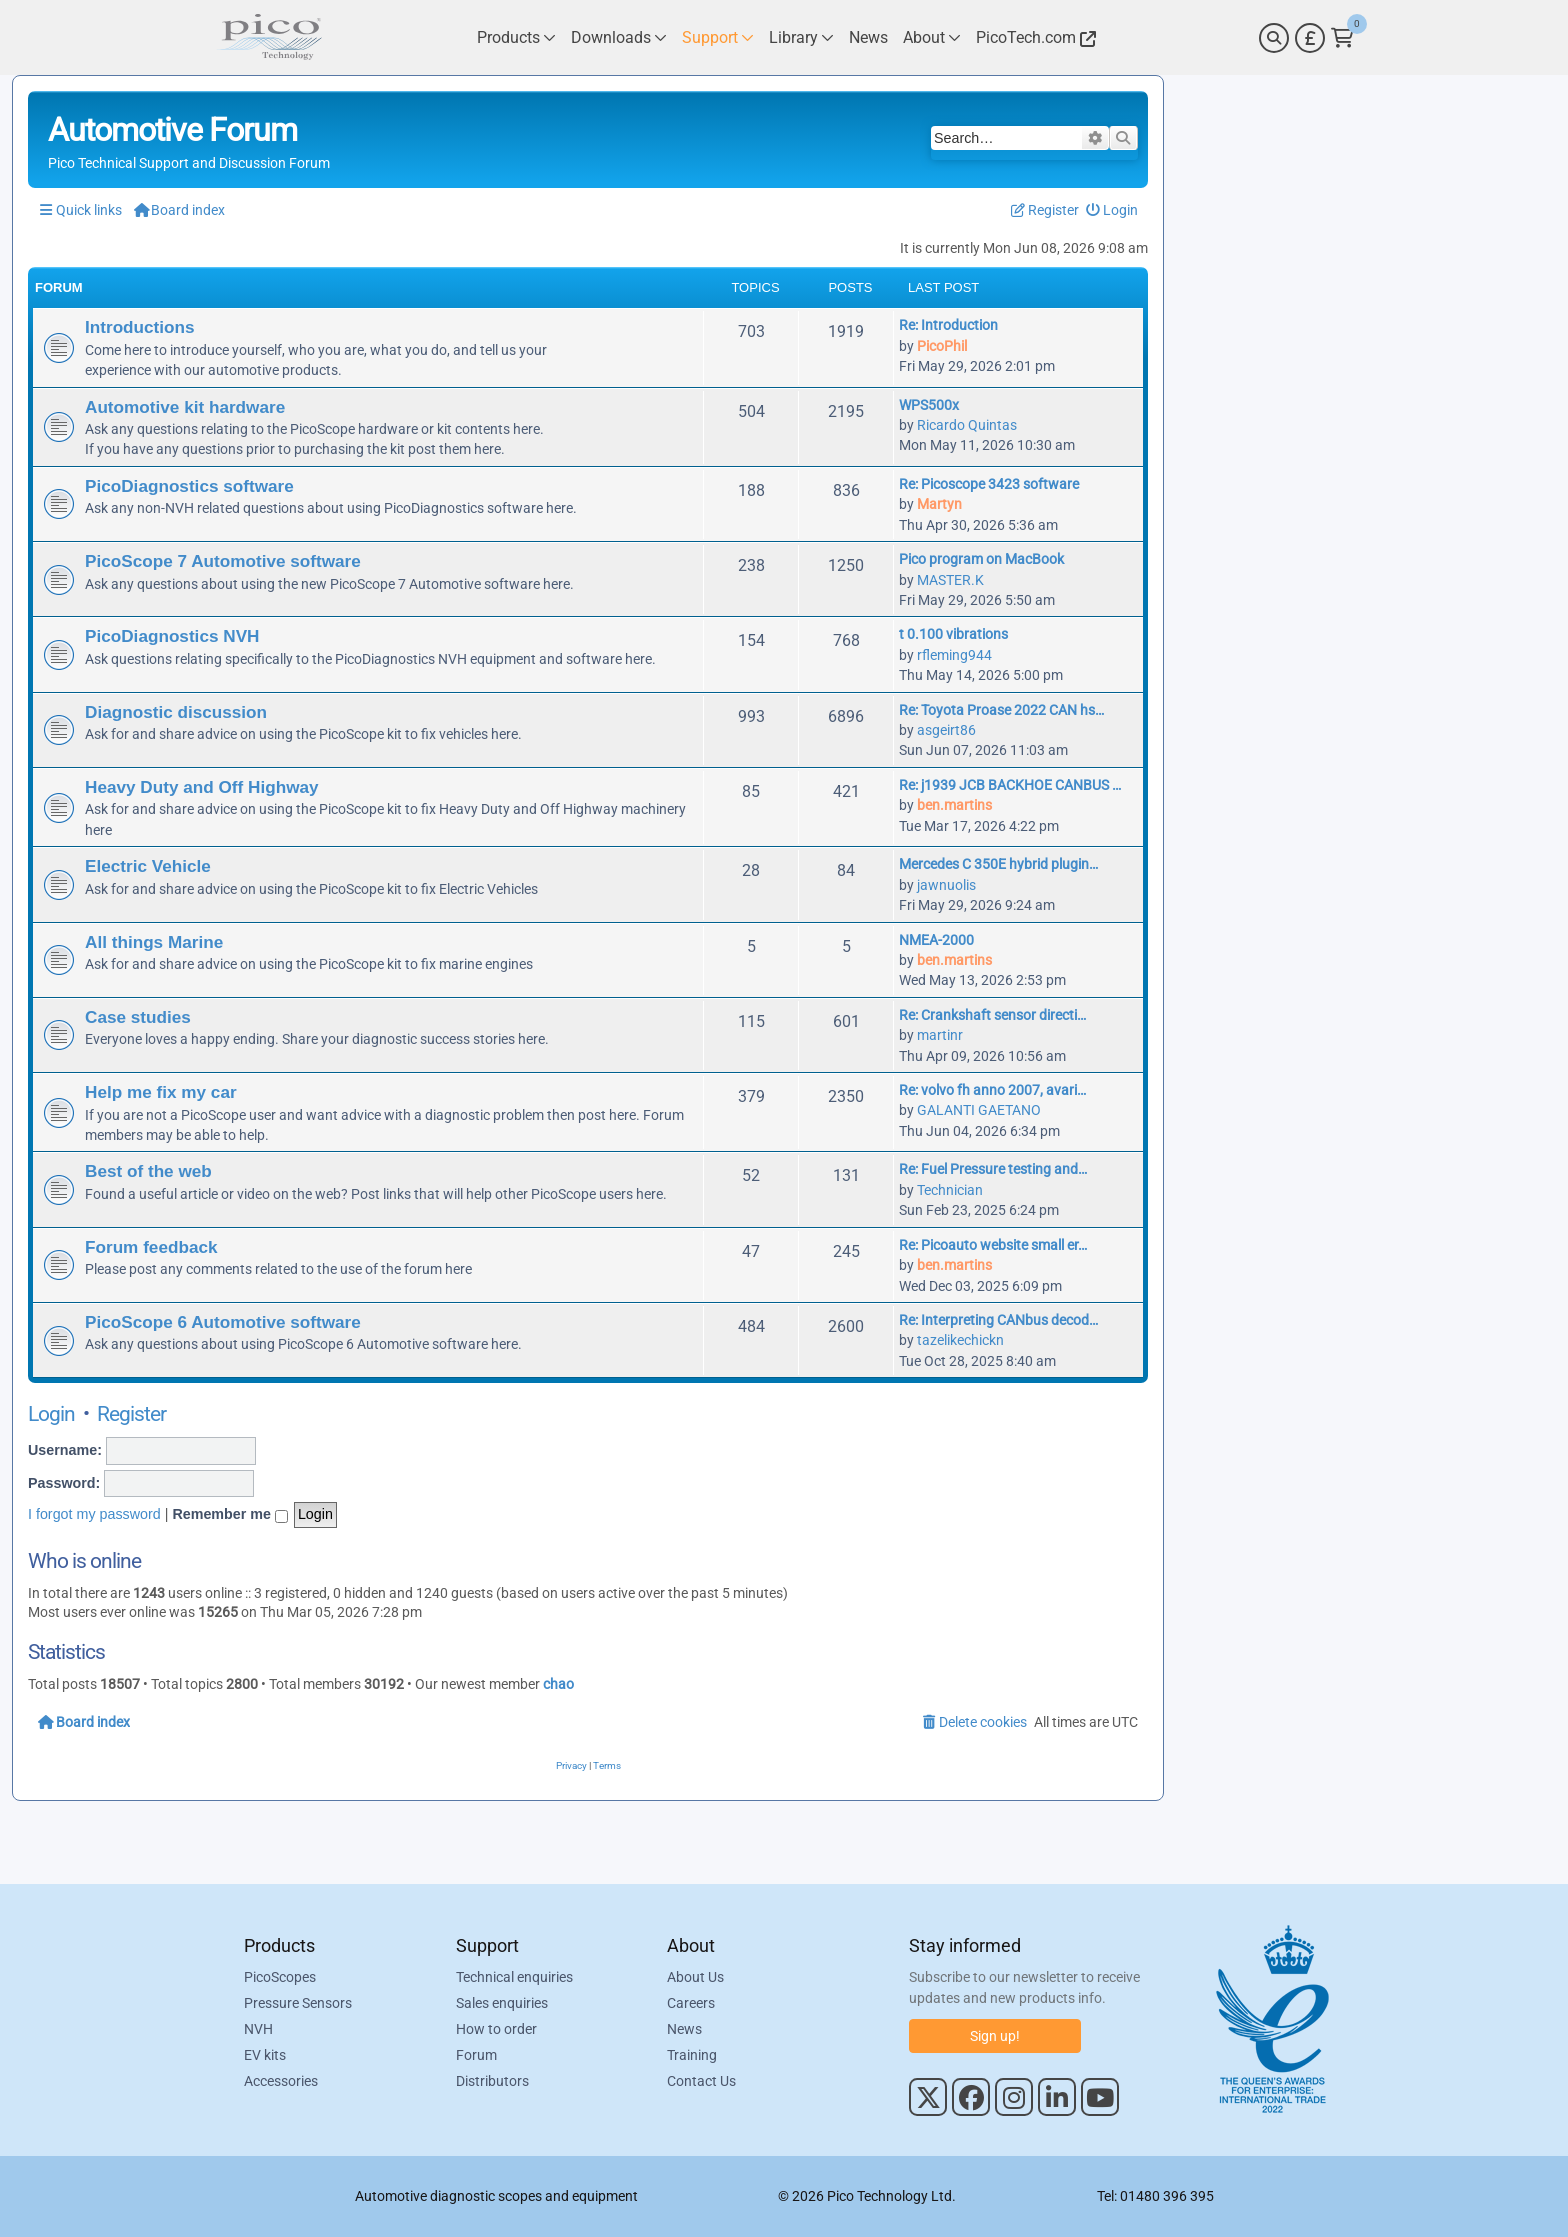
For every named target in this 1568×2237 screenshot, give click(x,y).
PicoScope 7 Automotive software (223, 561)
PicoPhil (942, 346)
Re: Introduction (948, 325)
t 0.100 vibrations (953, 634)
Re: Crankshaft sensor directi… (992, 1015)
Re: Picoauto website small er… (993, 1245)
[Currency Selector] (1310, 38)
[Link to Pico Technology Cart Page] (1342, 38)
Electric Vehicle (148, 866)
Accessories (281, 2081)
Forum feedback (151, 1247)
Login (51, 1414)
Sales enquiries (502, 2003)
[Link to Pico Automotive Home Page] (269, 37)
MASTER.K (950, 580)
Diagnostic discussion (176, 712)
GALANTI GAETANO (979, 1110)
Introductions (140, 327)
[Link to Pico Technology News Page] (868, 37)
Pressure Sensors (298, 2003)
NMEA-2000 (936, 940)
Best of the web (148, 1171)
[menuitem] (1112, 210)
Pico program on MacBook (981, 559)
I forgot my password (94, 1514)
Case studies (138, 1017)
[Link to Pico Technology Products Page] (516, 37)
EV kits (265, 2055)
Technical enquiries (514, 1977)
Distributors (492, 2081)
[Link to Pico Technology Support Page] (718, 37)
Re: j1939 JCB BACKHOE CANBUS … (1010, 785)
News (684, 2029)
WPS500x (929, 405)
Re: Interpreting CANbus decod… (998, 1320)
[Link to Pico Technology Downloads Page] (619, 37)
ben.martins (954, 805)
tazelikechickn (960, 1340)
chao (558, 1684)
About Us (695, 1977)
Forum (476, 2055)
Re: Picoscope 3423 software (989, 484)
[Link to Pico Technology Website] (1033, 37)
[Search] (1274, 38)
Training (692, 2055)
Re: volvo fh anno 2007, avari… (992, 1090)
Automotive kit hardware (185, 407)
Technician (950, 1190)
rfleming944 (954, 655)
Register (131, 1414)
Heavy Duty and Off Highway (202, 787)
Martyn (939, 504)
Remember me (230, 1515)
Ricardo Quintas (967, 425)
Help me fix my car (161, 1092)
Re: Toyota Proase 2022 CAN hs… (1001, 710)
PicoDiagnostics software (189, 486)
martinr (940, 1035)
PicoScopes (280, 1977)
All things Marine (154, 942)
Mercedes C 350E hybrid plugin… (998, 864)
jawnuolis (946, 885)
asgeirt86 (946, 730)
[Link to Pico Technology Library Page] (801, 37)
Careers (691, 2003)
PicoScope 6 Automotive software (223, 1322)
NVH (258, 2029)
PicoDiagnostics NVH (172, 636)
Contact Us (701, 2081)
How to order (496, 2029)
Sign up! (995, 2036)
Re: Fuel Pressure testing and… (993, 1169)
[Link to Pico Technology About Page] (932, 37)
